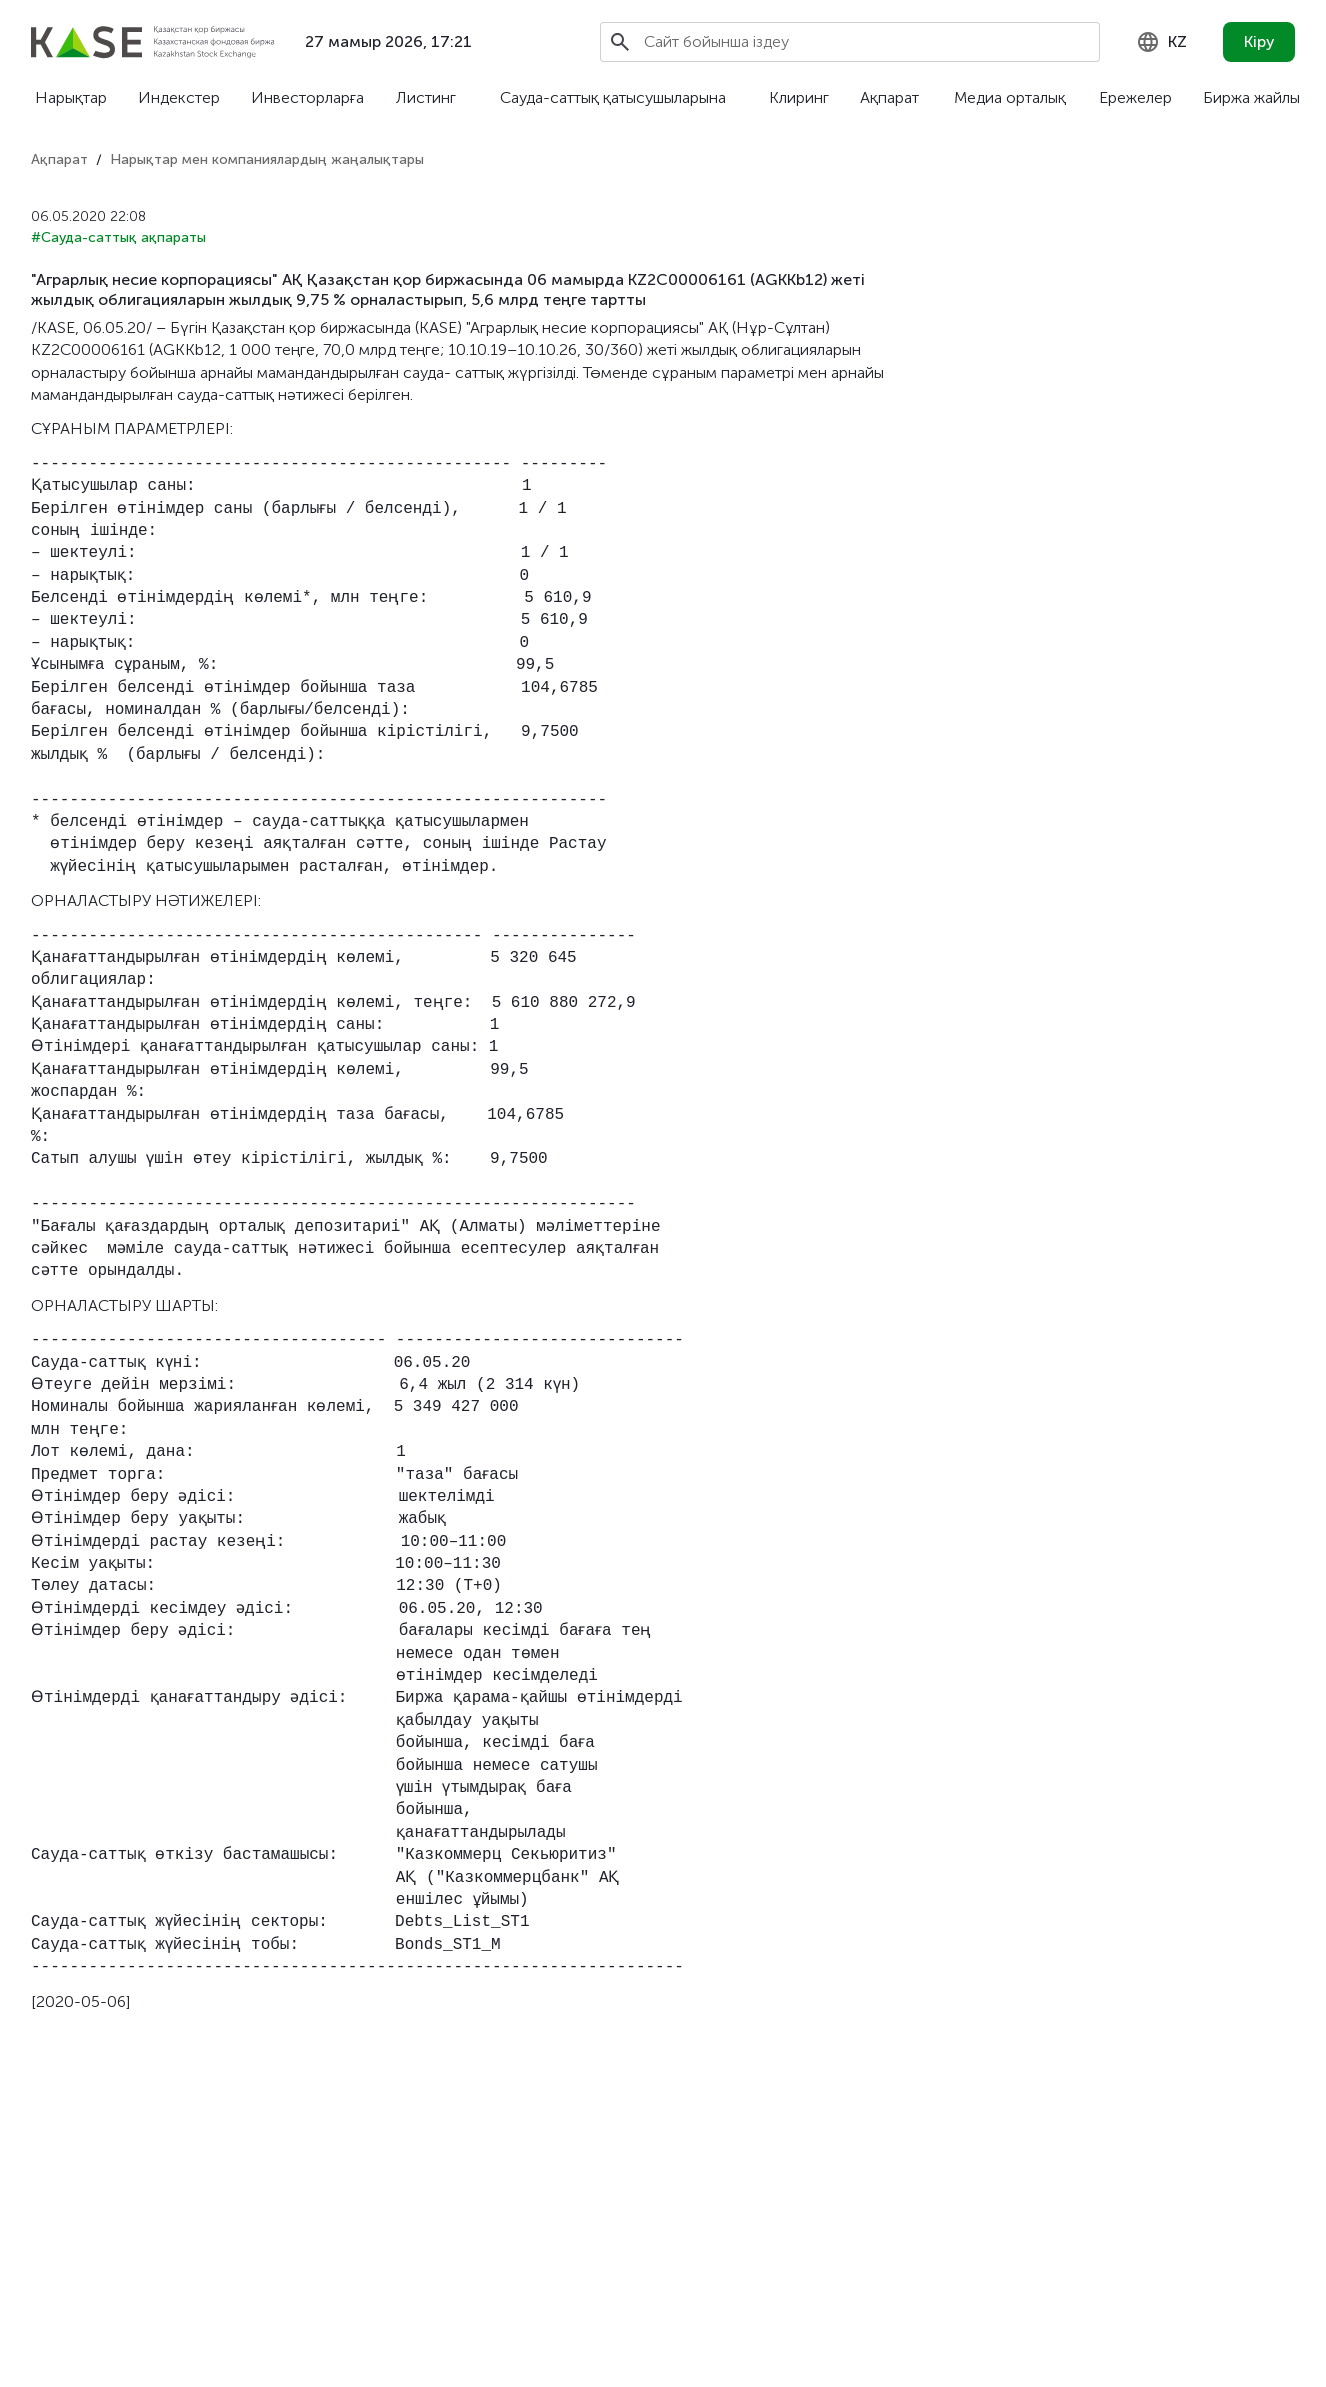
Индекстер (179, 97)
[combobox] (1161, 42)
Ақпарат (889, 97)
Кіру (1259, 41)
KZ (1161, 42)
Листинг (426, 97)
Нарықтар (71, 97)
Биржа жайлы (1251, 97)
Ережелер (1135, 97)
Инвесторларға (307, 97)
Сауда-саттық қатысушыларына (613, 97)
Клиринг (799, 97)
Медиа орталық (1010, 97)
